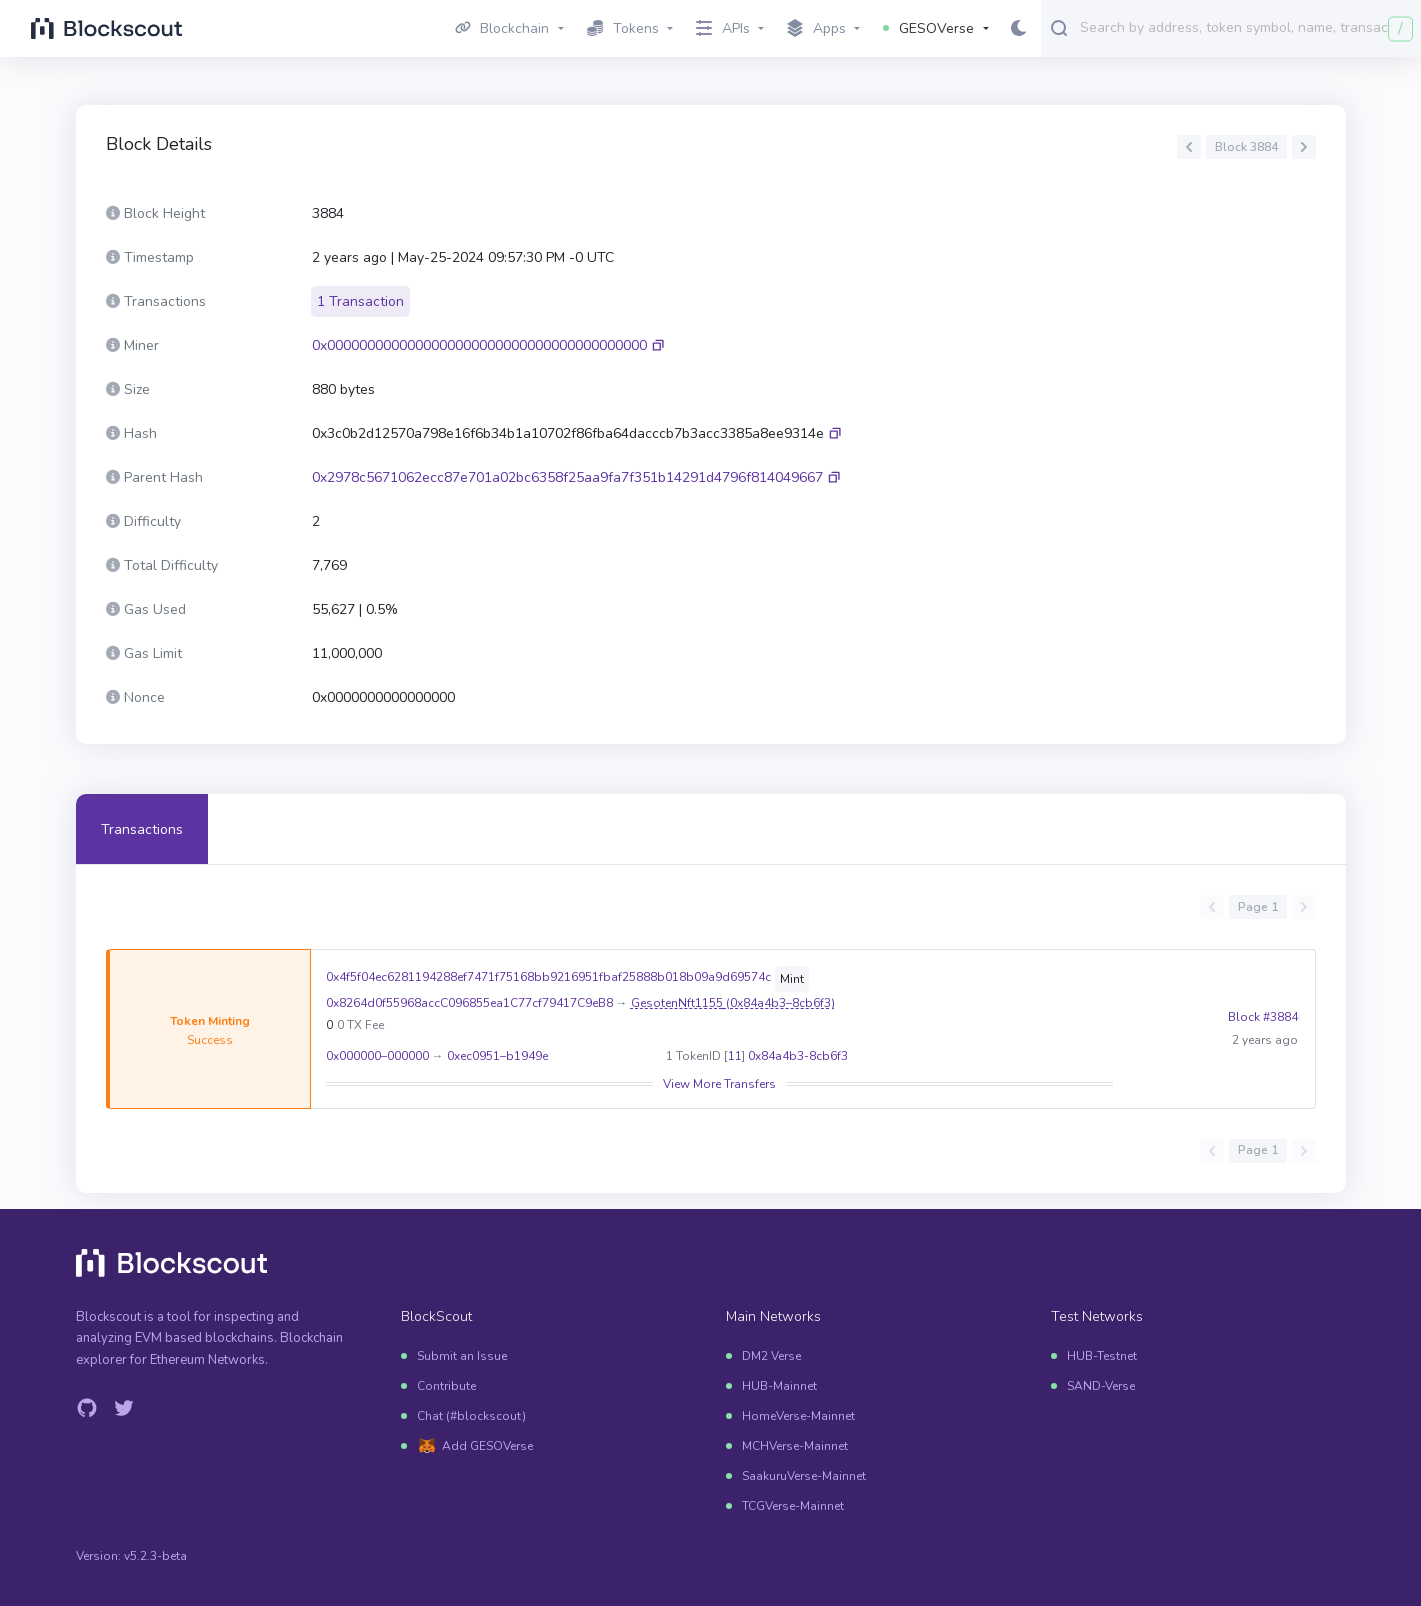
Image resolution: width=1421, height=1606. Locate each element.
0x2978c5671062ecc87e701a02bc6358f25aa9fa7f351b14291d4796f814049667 (567, 477)
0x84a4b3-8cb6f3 (797, 1056)
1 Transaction (360, 301)
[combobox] (1246, 27)
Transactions (142, 829)
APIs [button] (723, 28)
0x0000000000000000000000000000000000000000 (479, 345)
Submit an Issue (462, 1356)
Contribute (446, 1386)
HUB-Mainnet (779, 1386)
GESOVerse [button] (928, 28)
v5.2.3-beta (155, 1556)
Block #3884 (1263, 1029)
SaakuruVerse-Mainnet (804, 1476)
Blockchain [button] (502, 28)
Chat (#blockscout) (471, 1416)
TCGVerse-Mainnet (793, 1506)
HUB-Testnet (1102, 1356)
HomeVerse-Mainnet (798, 1416)
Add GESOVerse (487, 1446)
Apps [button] (816, 29)
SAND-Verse (1101, 1386)
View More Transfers (718, 1084)
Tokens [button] (623, 28)
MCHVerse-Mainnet (795, 1446)
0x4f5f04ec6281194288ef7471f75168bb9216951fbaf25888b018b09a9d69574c (547, 977)
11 (734, 1056)
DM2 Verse (771, 1356)
